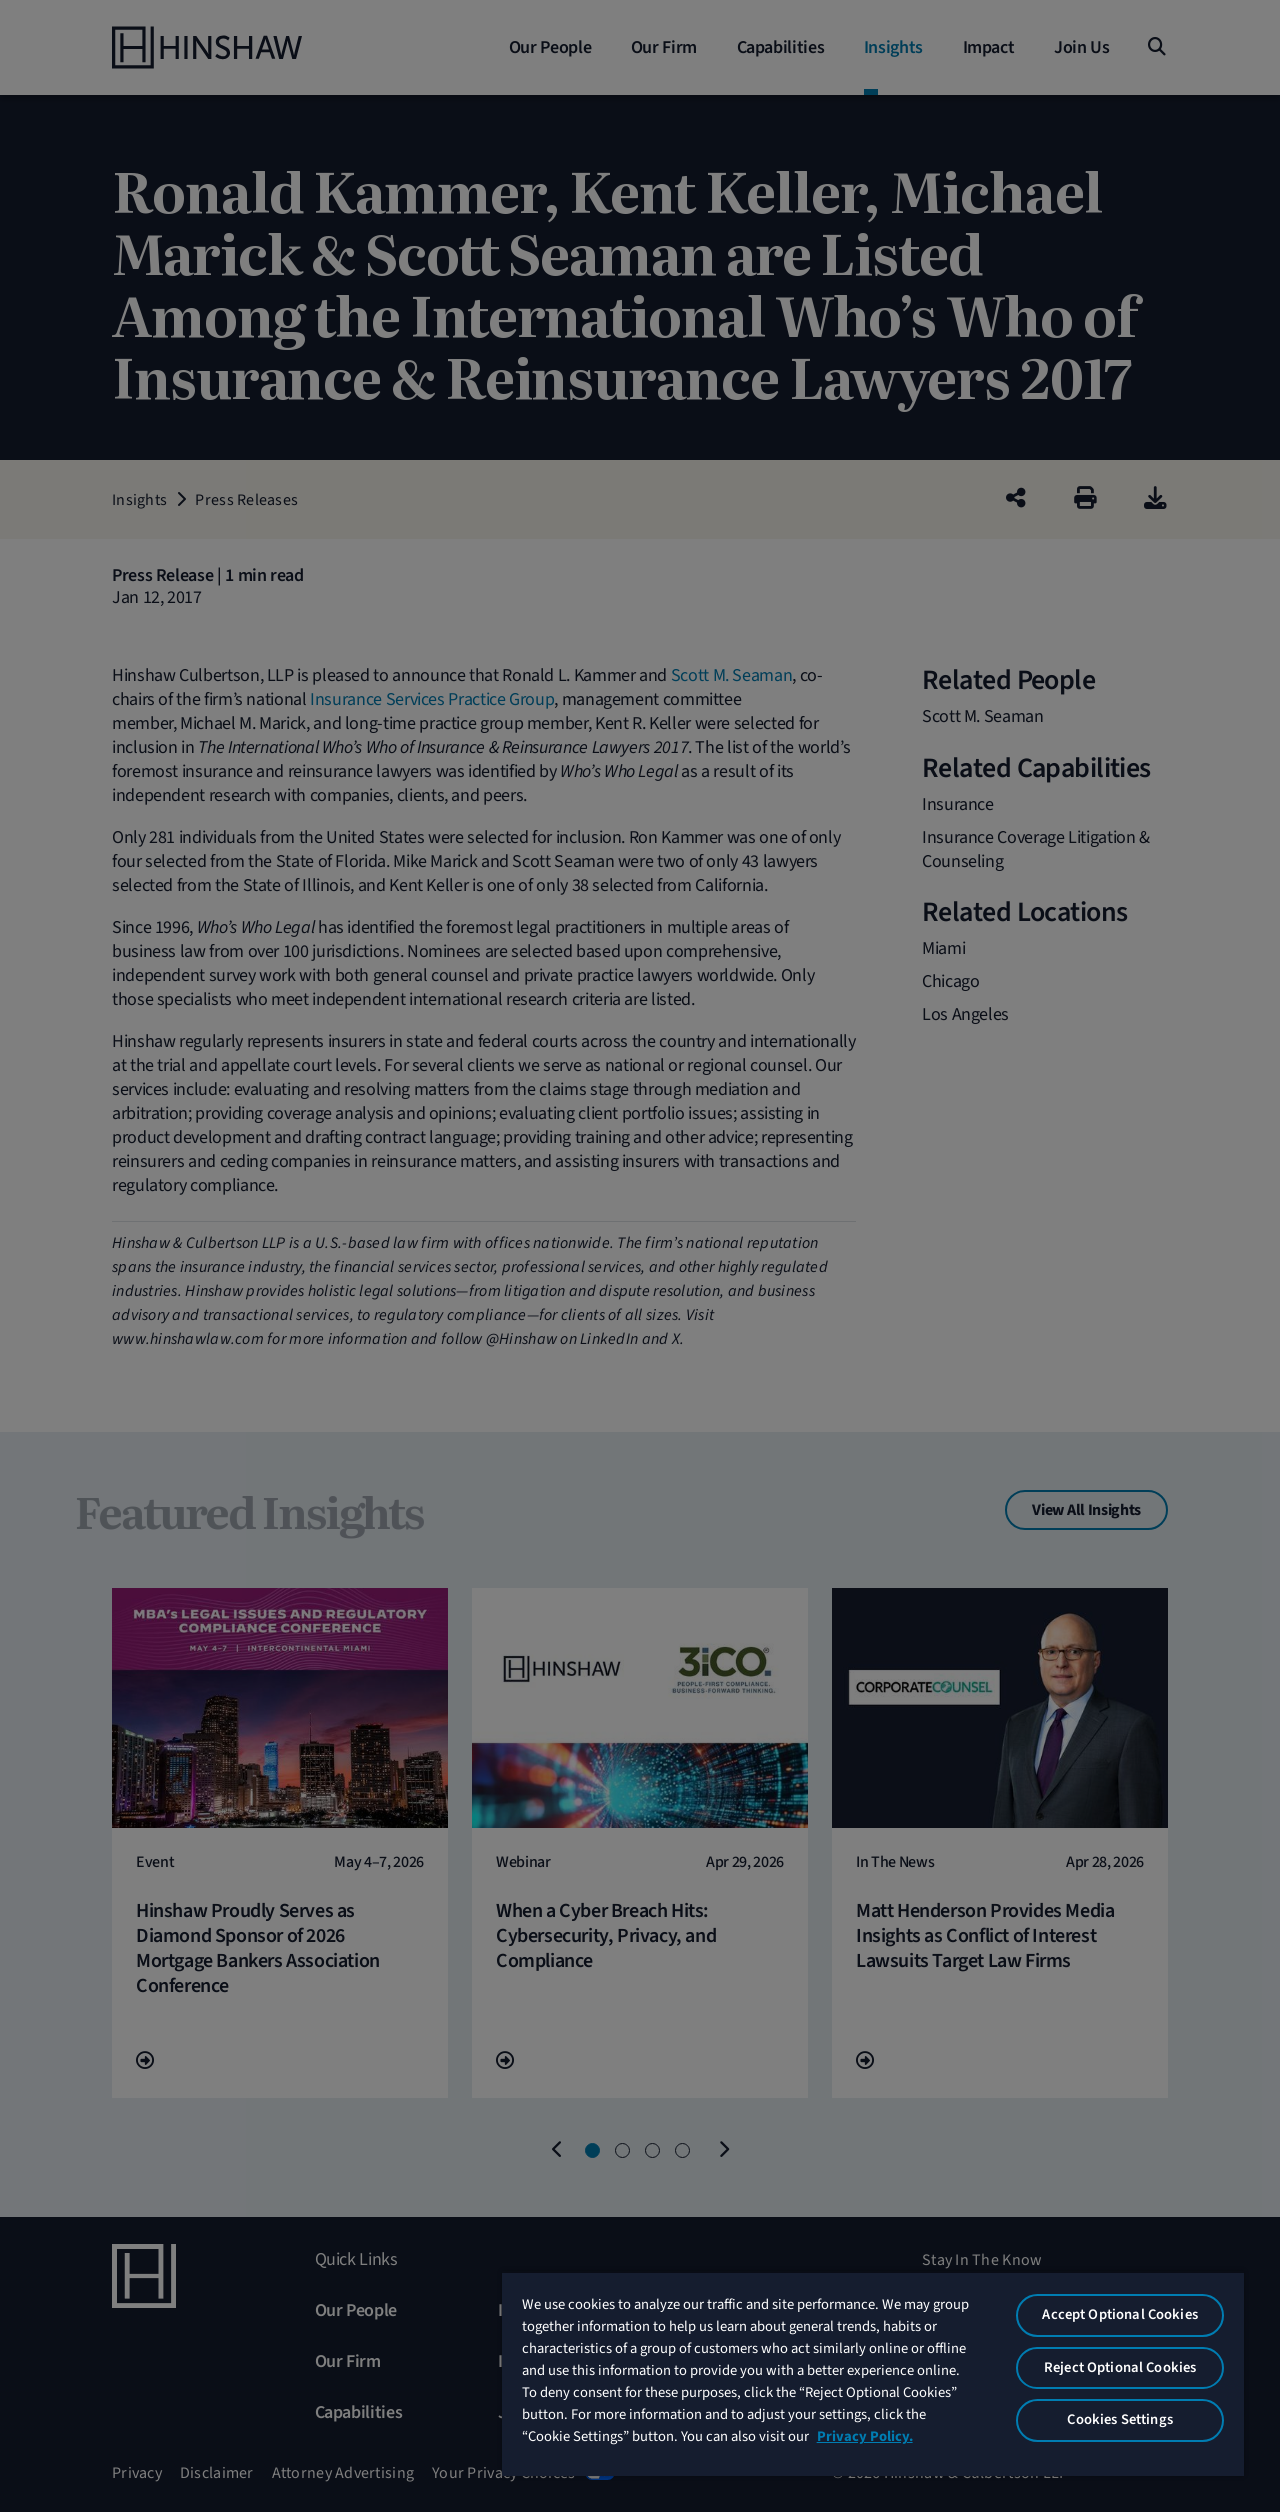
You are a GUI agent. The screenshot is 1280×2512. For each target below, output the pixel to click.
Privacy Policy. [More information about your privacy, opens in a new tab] (865, 2436)
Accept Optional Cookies (1119, 2314)
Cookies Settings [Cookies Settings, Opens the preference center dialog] (1119, 2419)
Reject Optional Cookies (1120, 2367)
